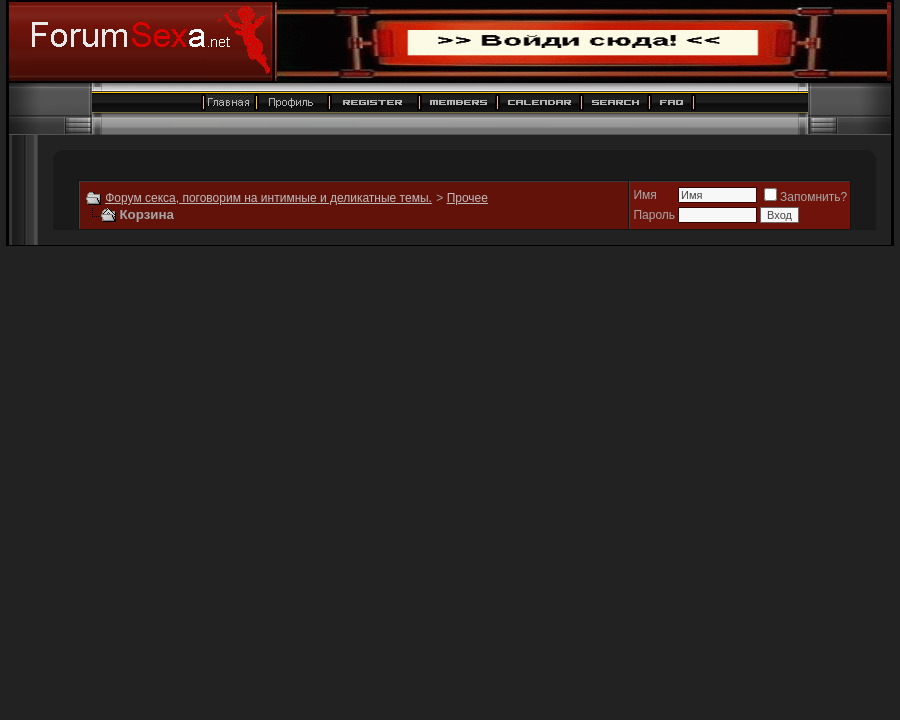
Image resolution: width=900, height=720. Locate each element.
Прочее (467, 198)
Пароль (654, 215)
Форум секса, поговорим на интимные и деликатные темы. (268, 198)
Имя (644, 195)
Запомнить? (805, 197)
